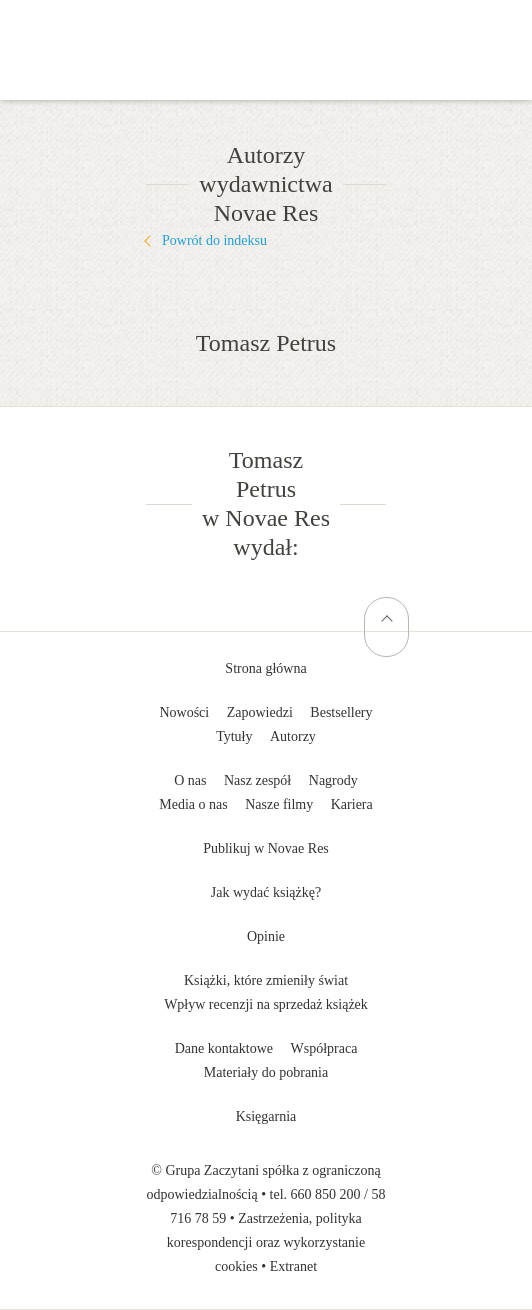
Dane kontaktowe (224, 1048)
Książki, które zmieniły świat (266, 980)
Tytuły (234, 736)
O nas (190, 780)
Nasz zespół (257, 780)
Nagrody (333, 780)
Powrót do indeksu (214, 240)
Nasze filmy (279, 804)
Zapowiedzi (260, 712)
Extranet (293, 1266)
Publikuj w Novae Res (266, 848)
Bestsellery (341, 712)
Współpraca (324, 1048)
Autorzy (293, 736)
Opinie (266, 936)
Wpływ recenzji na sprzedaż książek (266, 1004)
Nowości (184, 712)
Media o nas (193, 804)
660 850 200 (326, 1194)
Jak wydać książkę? (266, 892)
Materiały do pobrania (266, 1072)
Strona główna (265, 668)
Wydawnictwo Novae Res (266, 30)
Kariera (352, 804)
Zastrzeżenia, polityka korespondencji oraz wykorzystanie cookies (266, 1242)
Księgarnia (266, 1116)
